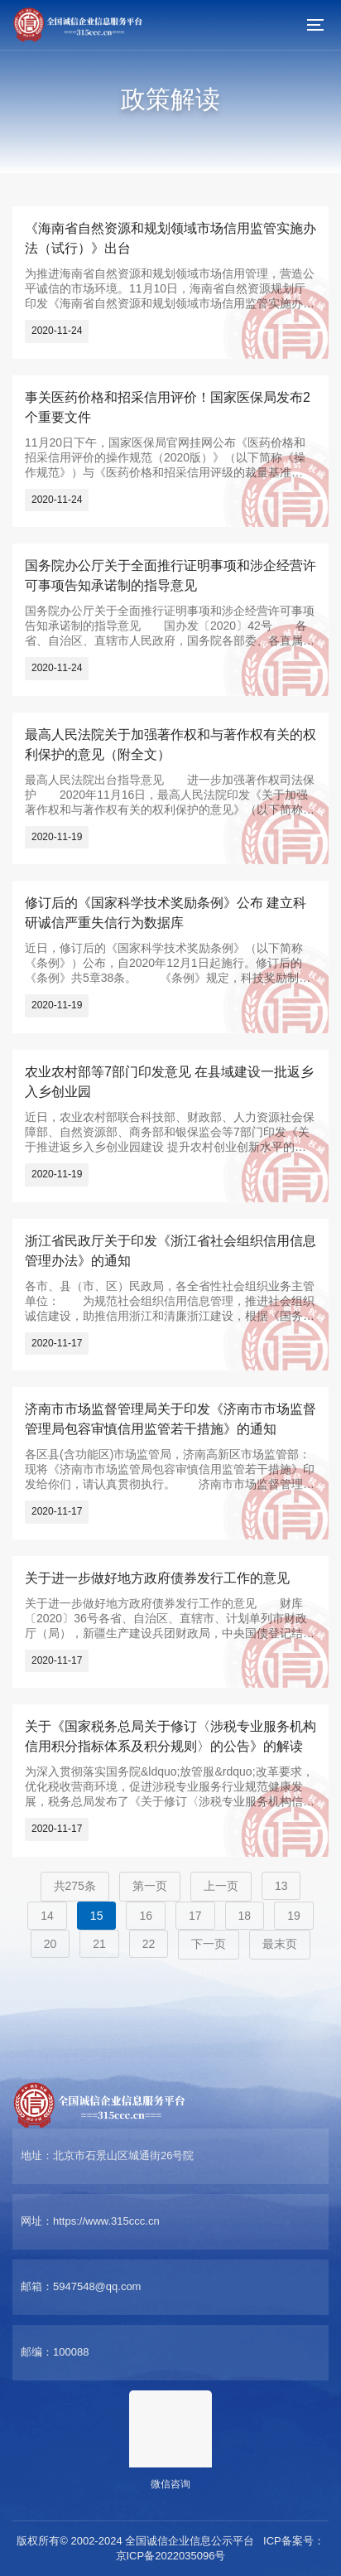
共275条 (75, 1885)
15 (96, 1915)
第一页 (149, 1885)
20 (50, 1943)
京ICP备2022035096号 (171, 2555)
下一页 (208, 1943)
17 (195, 1915)
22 (149, 1943)
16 (145, 1915)
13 (281, 1885)
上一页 (221, 1885)
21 (99, 1943)
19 (293, 1915)
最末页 (279, 1943)
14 (47, 1915)
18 (245, 1915)
